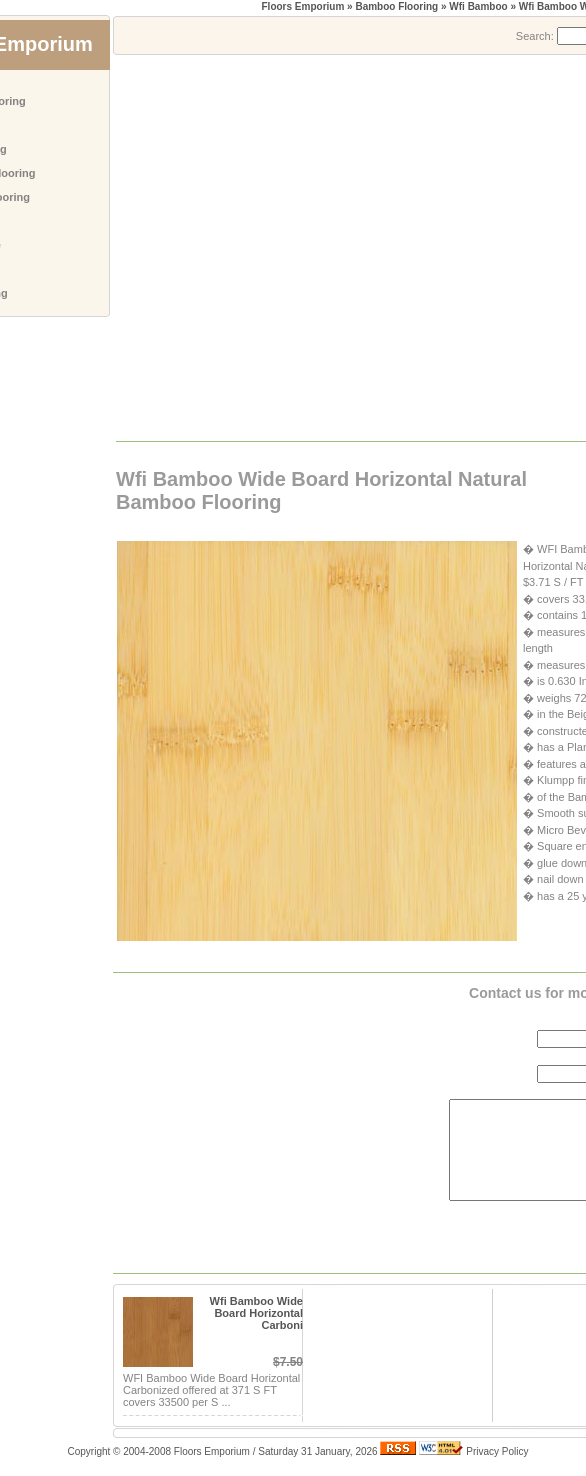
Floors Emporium (303, 6)
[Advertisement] (187, 246)
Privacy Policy (497, 1451)
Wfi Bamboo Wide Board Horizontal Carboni (256, 1313)
